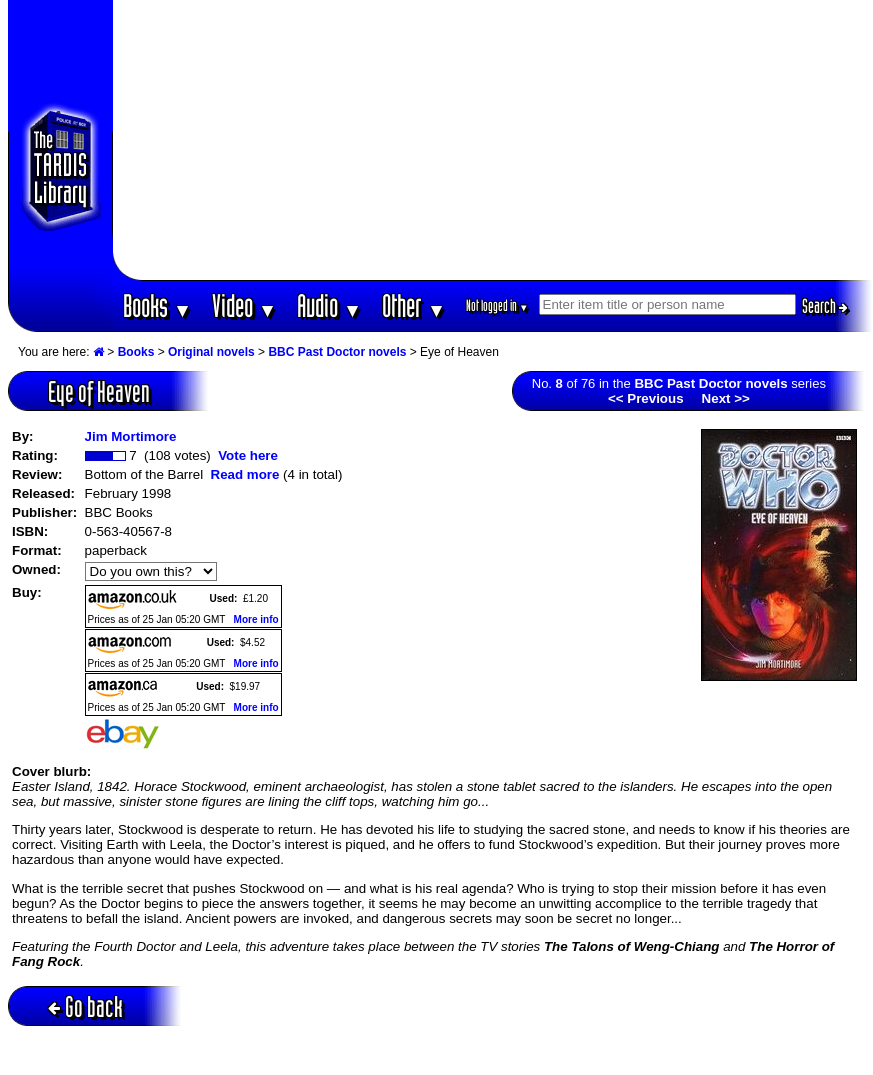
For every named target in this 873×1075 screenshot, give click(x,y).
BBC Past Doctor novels (337, 352)
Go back (85, 1006)
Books (157, 305)
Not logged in (497, 305)
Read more (245, 474)
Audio (329, 305)
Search (825, 306)
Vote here (248, 455)
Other (414, 305)
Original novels (211, 352)
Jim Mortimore (131, 436)
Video (244, 305)
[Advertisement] (493, 140)
